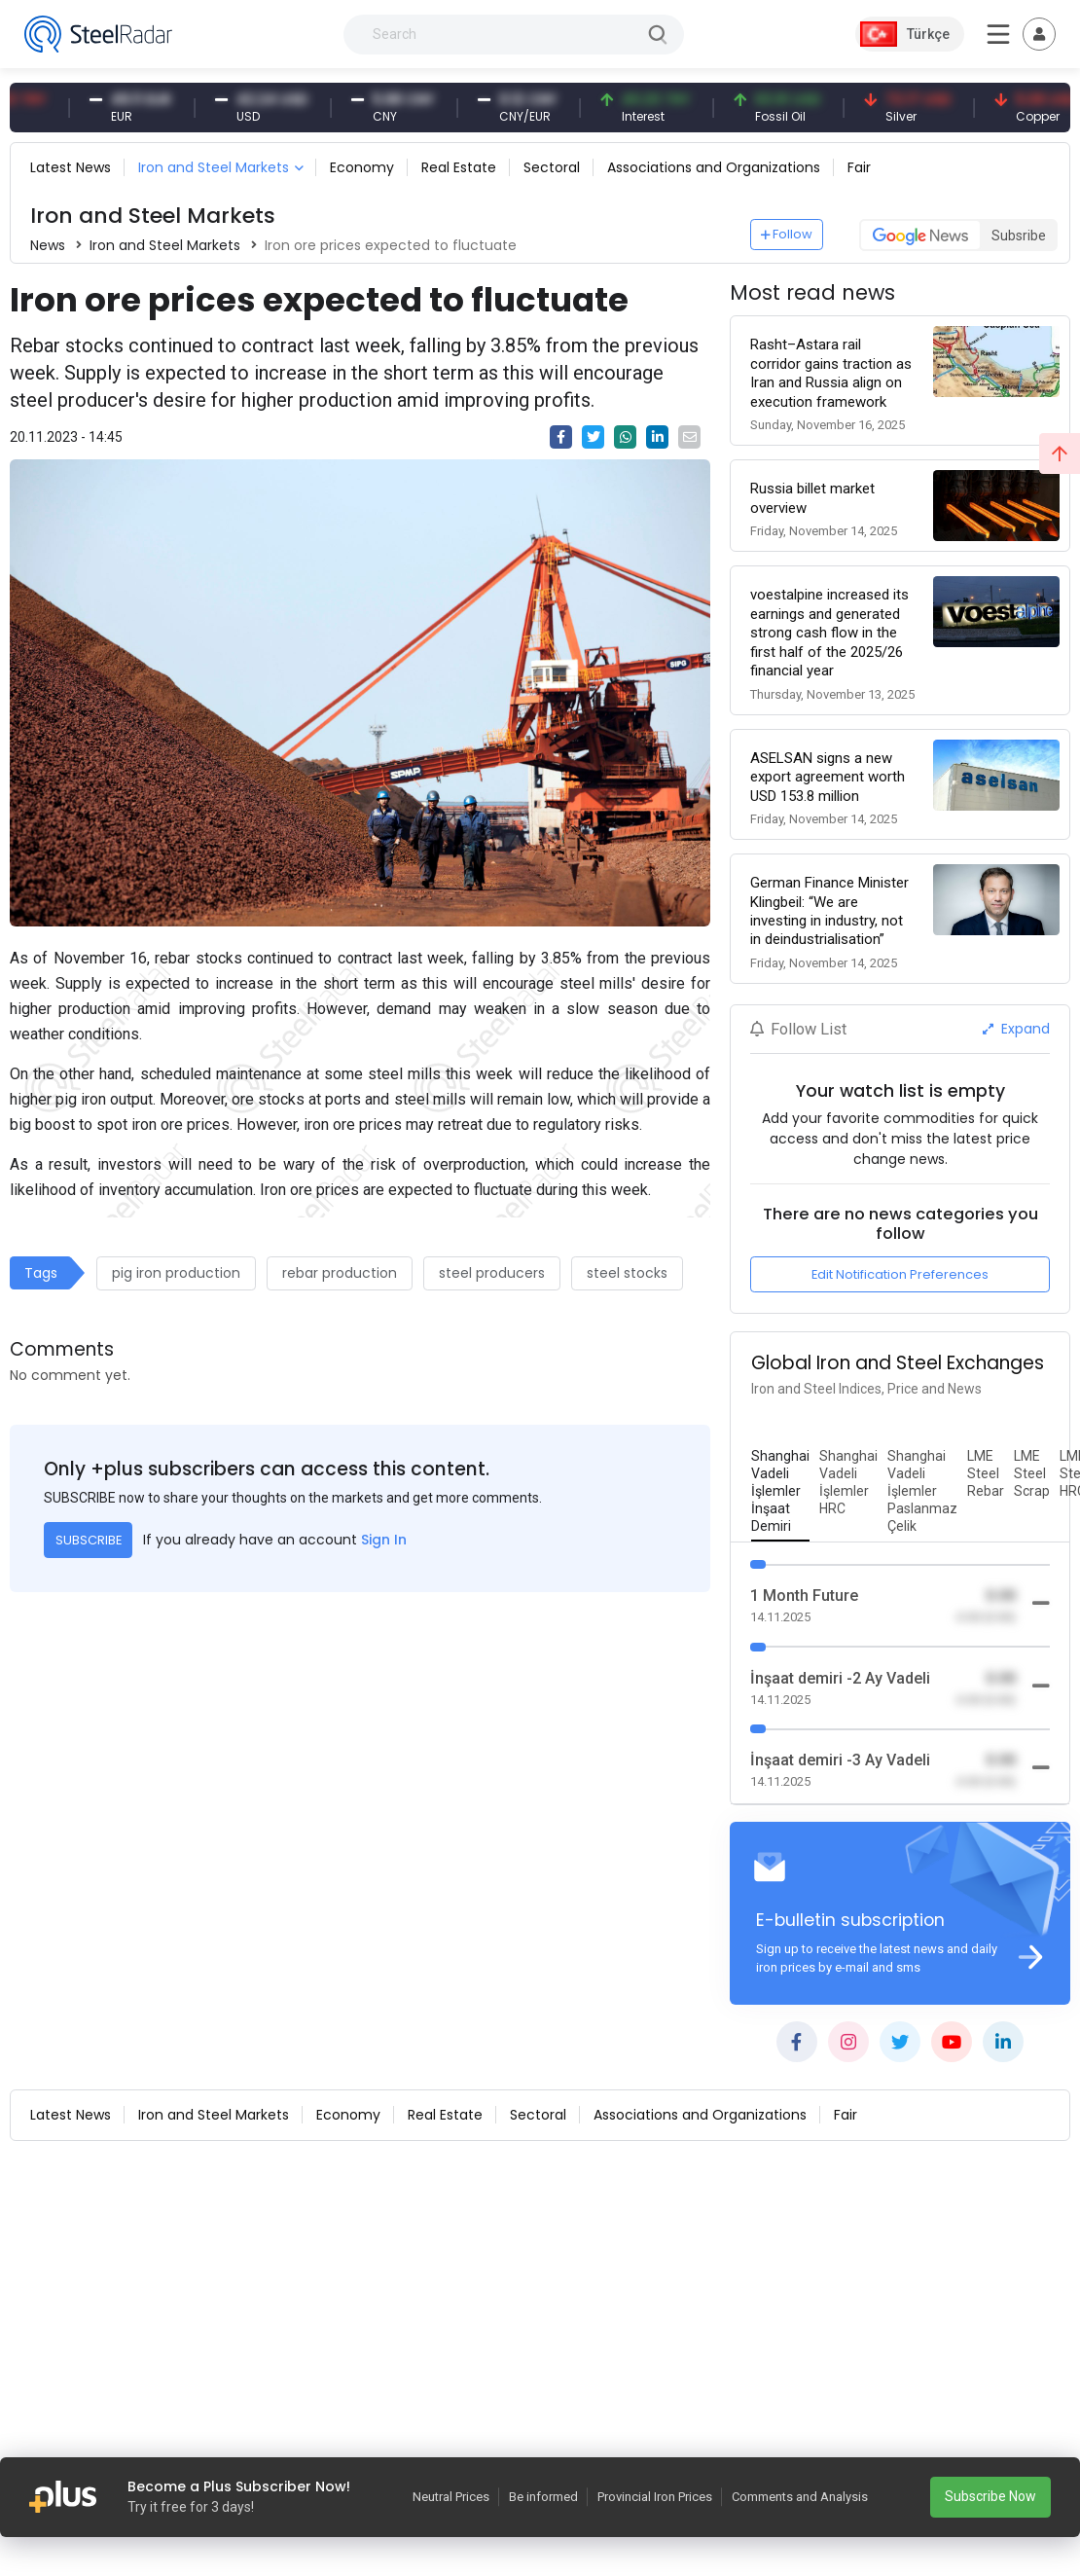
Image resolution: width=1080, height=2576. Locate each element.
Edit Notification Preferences (900, 1274)
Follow (787, 234)
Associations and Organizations (713, 167)
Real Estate (458, 167)
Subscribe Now (990, 2496)
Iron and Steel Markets (213, 167)
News (47, 245)
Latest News (70, 167)
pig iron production (176, 1273)
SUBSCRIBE (88, 1540)
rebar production (339, 1273)
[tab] (780, 1492)
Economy (362, 167)
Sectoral (551, 167)
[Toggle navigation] (1039, 34)
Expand (1016, 1028)
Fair (859, 167)
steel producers (492, 1273)
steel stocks (627, 1273)
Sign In (384, 1539)
